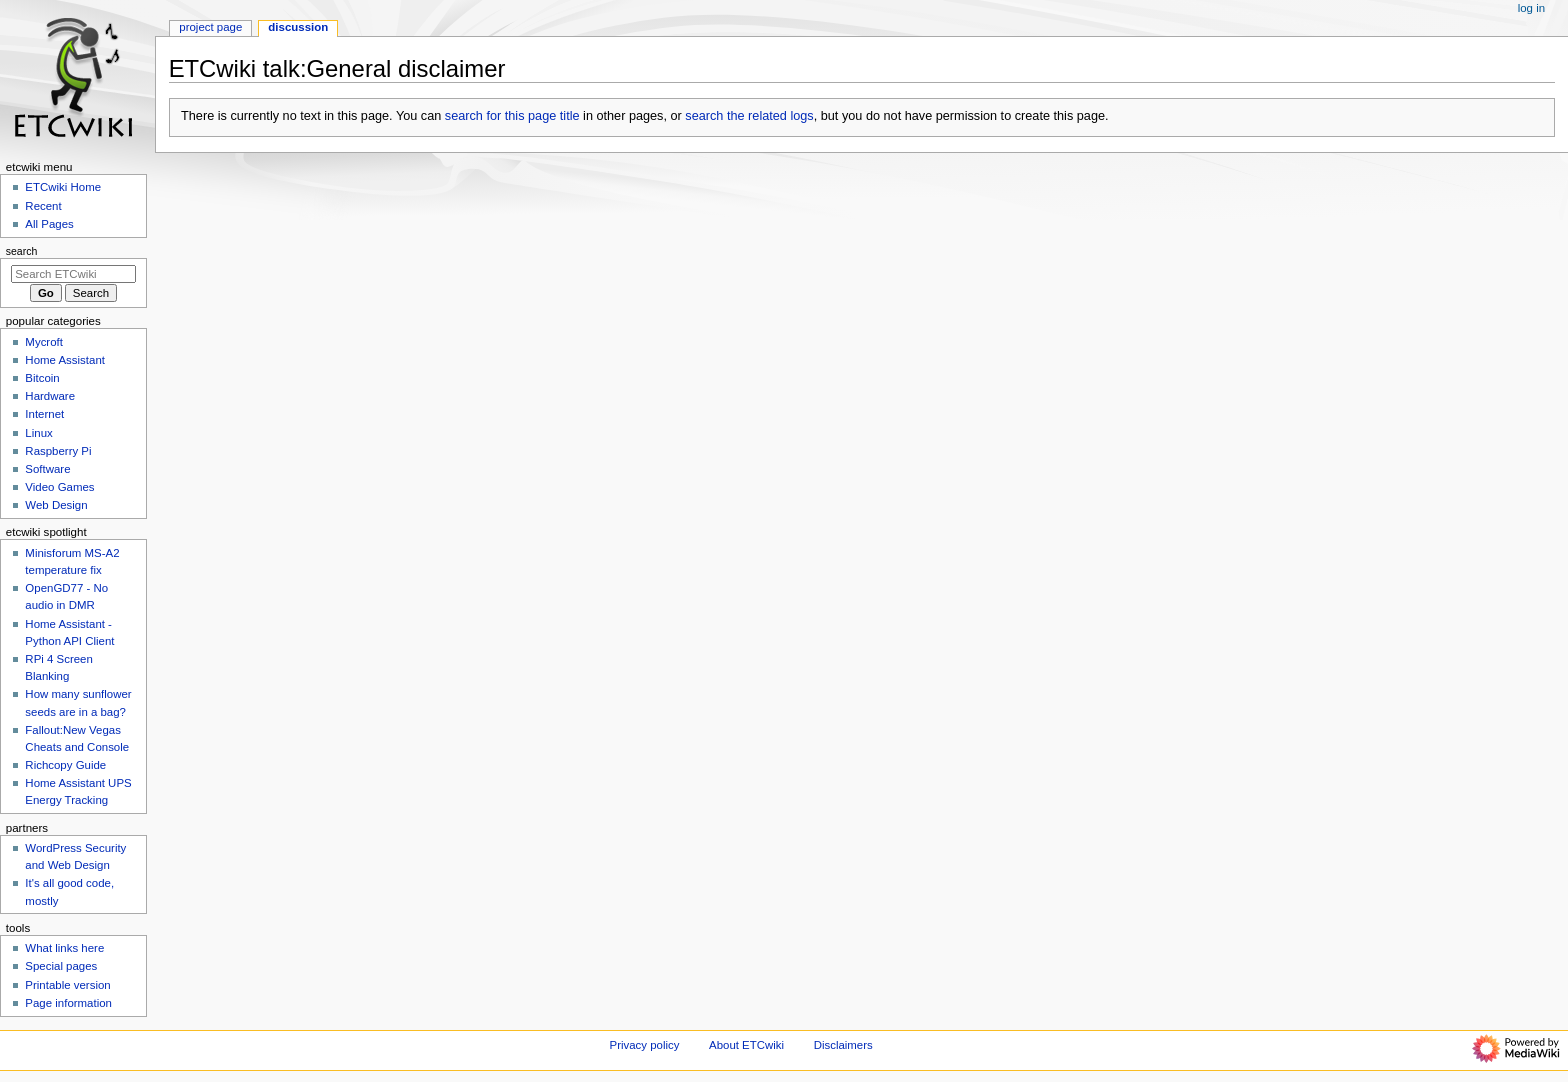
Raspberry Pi (58, 451)
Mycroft (44, 342)
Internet (44, 414)
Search (22, 251)
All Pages (49, 224)
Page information (68, 1003)
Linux (38, 433)
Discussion (298, 27)
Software (47, 469)
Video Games (59, 487)
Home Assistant (65, 360)
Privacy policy (645, 1045)
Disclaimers (843, 1045)
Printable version (67, 985)
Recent (43, 206)
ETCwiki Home (63, 187)
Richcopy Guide (65, 765)
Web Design (56, 505)
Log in (1531, 8)
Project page (210, 27)
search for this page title (512, 116)
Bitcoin (42, 378)
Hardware (50, 396)
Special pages (61, 966)
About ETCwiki (746, 1045)
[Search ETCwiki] (73, 274)
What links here (64, 948)
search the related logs (749, 116)
